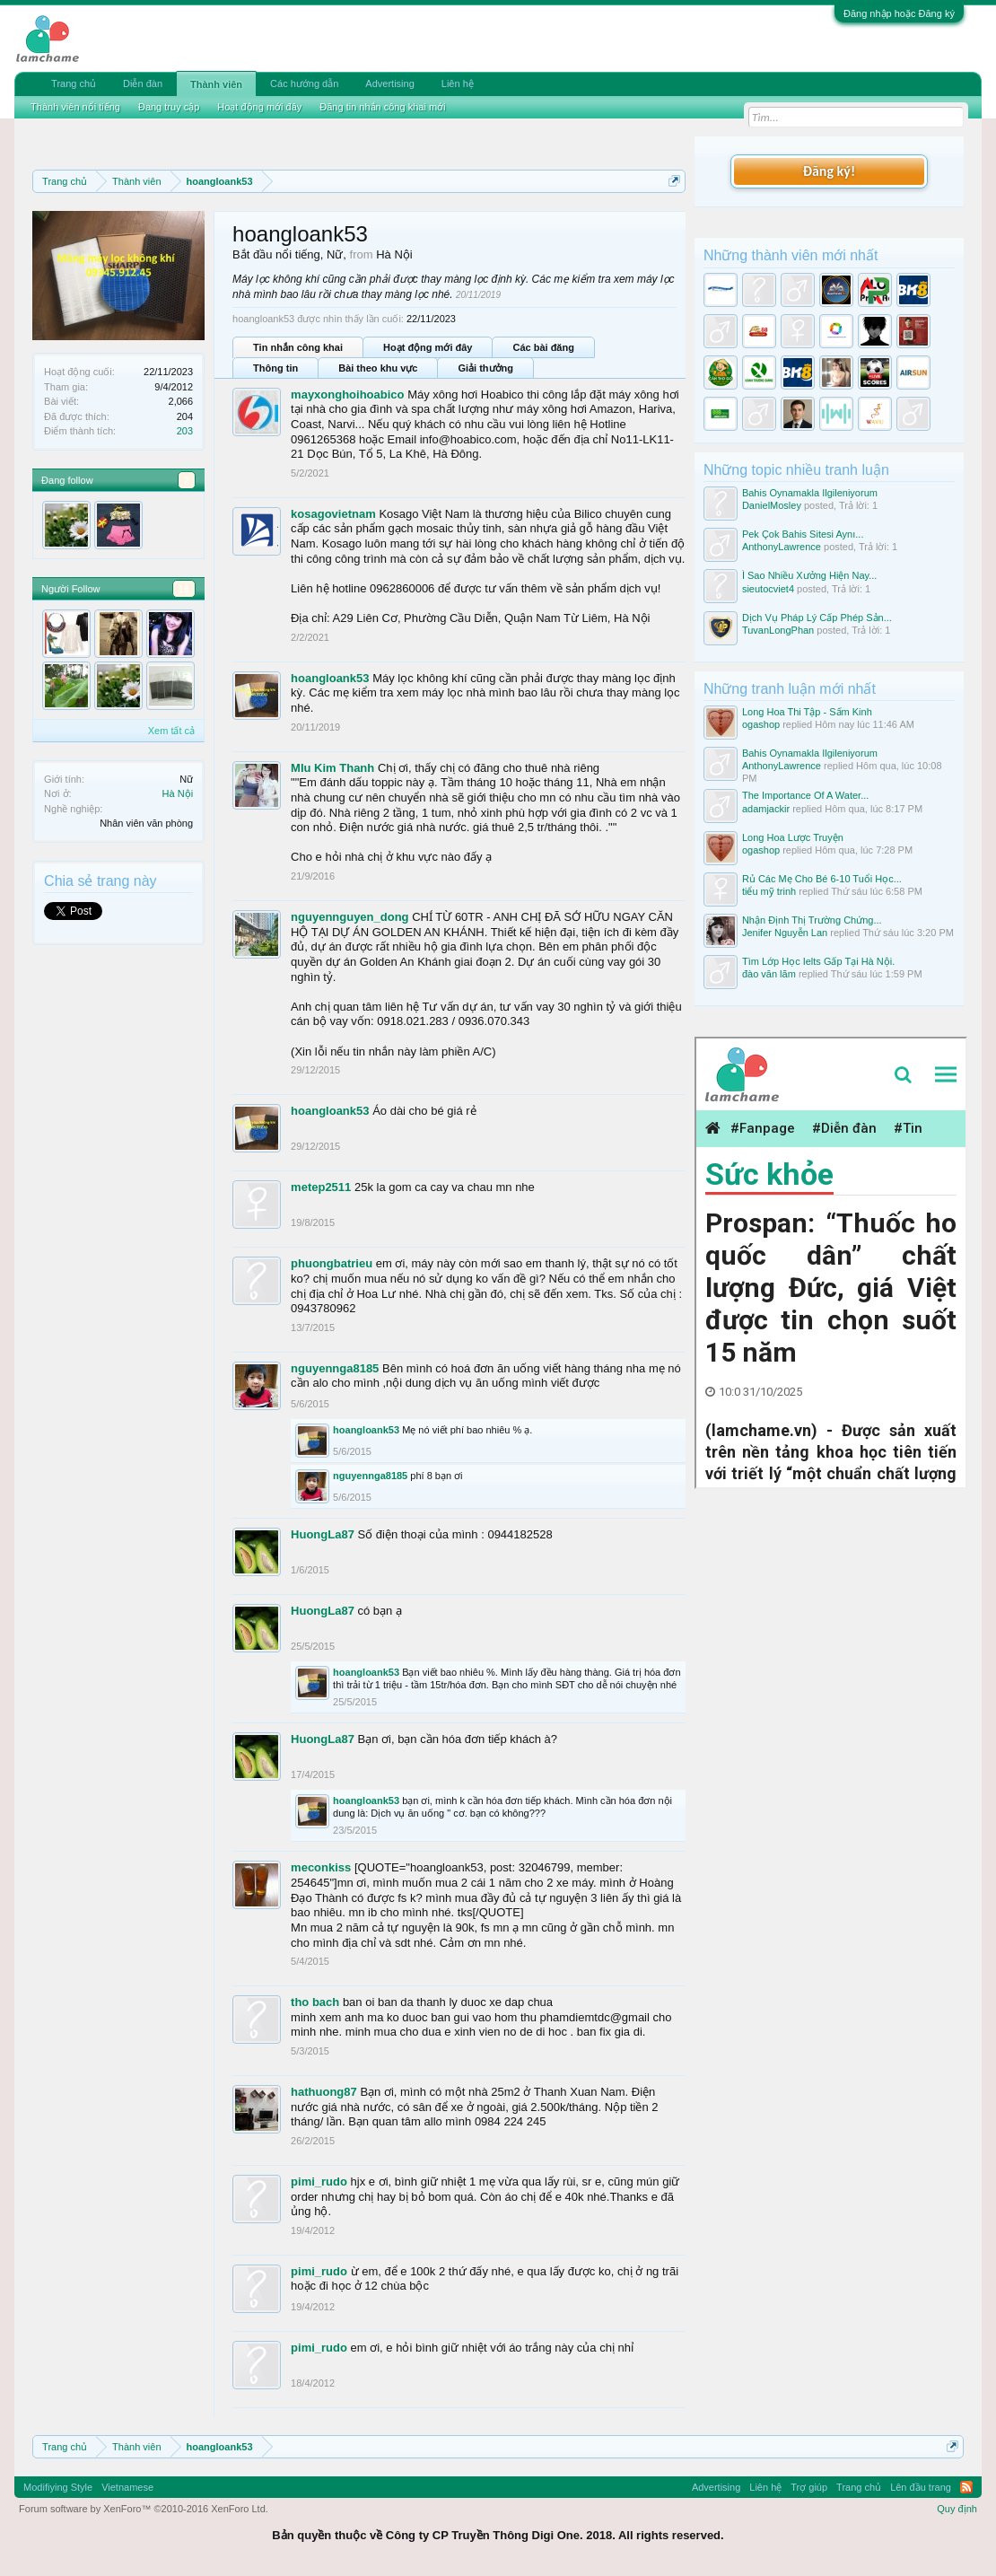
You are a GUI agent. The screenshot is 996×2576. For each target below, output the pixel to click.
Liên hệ (457, 83)
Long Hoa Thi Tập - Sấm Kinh (807, 711)
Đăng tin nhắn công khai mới (382, 106)
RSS (966, 2487)
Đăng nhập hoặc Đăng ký (899, 13)
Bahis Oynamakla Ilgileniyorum (810, 492)
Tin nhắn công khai (298, 347)
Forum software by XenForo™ (143, 2508)
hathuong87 (324, 2091)
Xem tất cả (171, 730)
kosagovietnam (333, 514)
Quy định (957, 2508)
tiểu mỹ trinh (769, 891)
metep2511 (321, 1187)
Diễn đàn (142, 83)
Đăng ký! (829, 171)
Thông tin (275, 368)
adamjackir (766, 808)
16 (184, 588)
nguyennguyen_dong (349, 917)
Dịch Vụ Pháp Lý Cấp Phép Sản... (817, 617)
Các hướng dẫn (304, 83)
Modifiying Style (57, 2487)
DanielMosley (771, 505)
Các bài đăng (542, 347)
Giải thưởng (485, 368)
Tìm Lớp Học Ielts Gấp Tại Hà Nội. (818, 961)
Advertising (389, 83)
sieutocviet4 (768, 588)
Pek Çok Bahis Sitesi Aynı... (803, 534)
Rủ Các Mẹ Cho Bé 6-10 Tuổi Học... (822, 878)
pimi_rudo (319, 2181)
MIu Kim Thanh (332, 768)
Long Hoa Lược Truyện (792, 837)
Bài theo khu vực (377, 368)
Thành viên (216, 84)
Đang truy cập (168, 106)
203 (185, 430)
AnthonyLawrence (781, 546)
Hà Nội (178, 793)
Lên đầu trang (920, 2487)
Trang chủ (73, 83)
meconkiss (321, 1867)
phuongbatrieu (331, 1263)
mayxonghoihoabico (347, 394)
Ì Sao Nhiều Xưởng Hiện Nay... (810, 575)
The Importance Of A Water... (805, 795)
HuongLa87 (322, 1534)
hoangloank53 (330, 678)
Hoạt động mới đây (427, 347)
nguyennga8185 (335, 1368)
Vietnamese (127, 2487)
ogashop (761, 724)
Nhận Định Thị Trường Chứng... (812, 920)
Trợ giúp (809, 2487)
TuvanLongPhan (778, 630)
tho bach (315, 2002)
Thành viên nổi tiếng (75, 106)
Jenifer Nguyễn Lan (784, 932)
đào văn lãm (769, 973)
